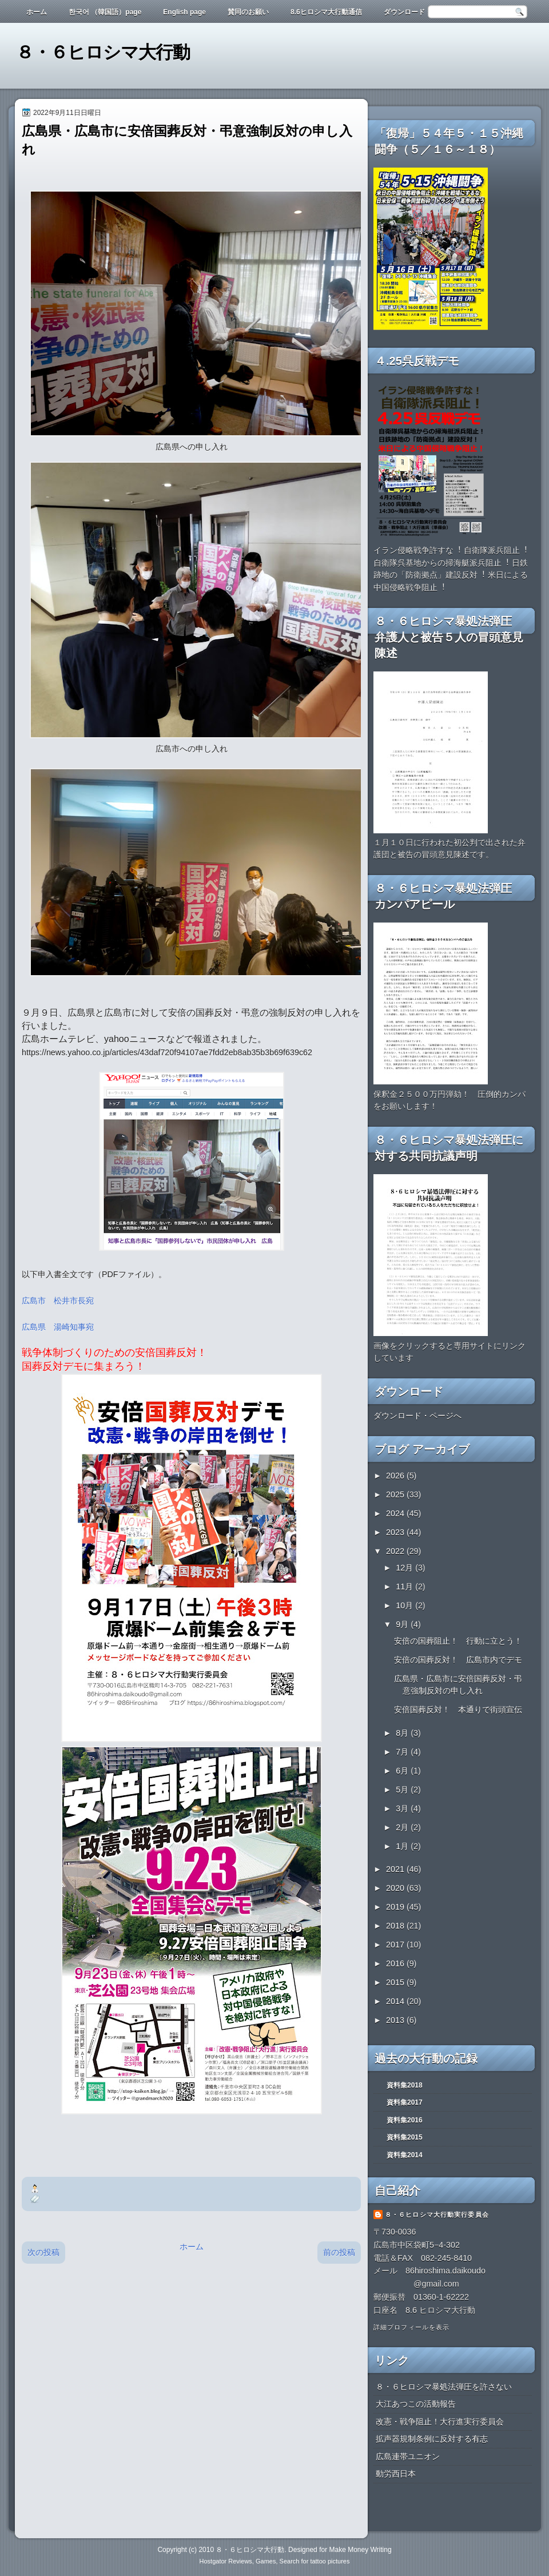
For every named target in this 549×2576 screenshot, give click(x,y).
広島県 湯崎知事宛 (58, 1326)
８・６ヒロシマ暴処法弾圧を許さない (444, 2386)
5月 (403, 1789)
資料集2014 (405, 2155)
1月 (403, 1846)
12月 (405, 1567)
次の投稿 (43, 2252)
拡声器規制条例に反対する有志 (432, 2438)
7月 (403, 1751)
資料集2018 (405, 2085)
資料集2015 (405, 2137)
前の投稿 (339, 2252)
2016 (396, 1963)
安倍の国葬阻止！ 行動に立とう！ (458, 1640)
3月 (403, 1808)
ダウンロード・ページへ (417, 1415)
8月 (403, 1733)
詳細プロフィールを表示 (411, 2327)
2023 (396, 1532)
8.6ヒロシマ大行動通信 (326, 12)
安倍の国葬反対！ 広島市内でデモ (458, 1659)
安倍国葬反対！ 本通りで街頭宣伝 (458, 1709)
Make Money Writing (360, 2550)
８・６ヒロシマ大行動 (103, 52)
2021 (396, 1869)
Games (266, 2561)
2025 (396, 1494)
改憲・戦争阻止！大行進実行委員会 (440, 2421)
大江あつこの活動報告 (416, 2403)
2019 (396, 1906)
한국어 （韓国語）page (105, 12)
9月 (403, 1624)
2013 (396, 2020)
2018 (396, 1925)
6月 (403, 1770)
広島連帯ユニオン (408, 2456)
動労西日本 (396, 2473)
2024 (396, 1513)
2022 (396, 1551)
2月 (403, 1827)
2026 (396, 1475)
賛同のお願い (248, 12)
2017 (396, 1944)
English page (184, 12)
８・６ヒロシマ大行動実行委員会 (437, 2214)
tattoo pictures (329, 2561)
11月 (405, 1586)
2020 (396, 1888)
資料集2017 (405, 2102)
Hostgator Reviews (226, 2561)
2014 (396, 2001)
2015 (396, 1982)
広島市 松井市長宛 (58, 1300)
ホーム (36, 12)
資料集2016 (405, 2120)
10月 (405, 1605)
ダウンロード (404, 12)
